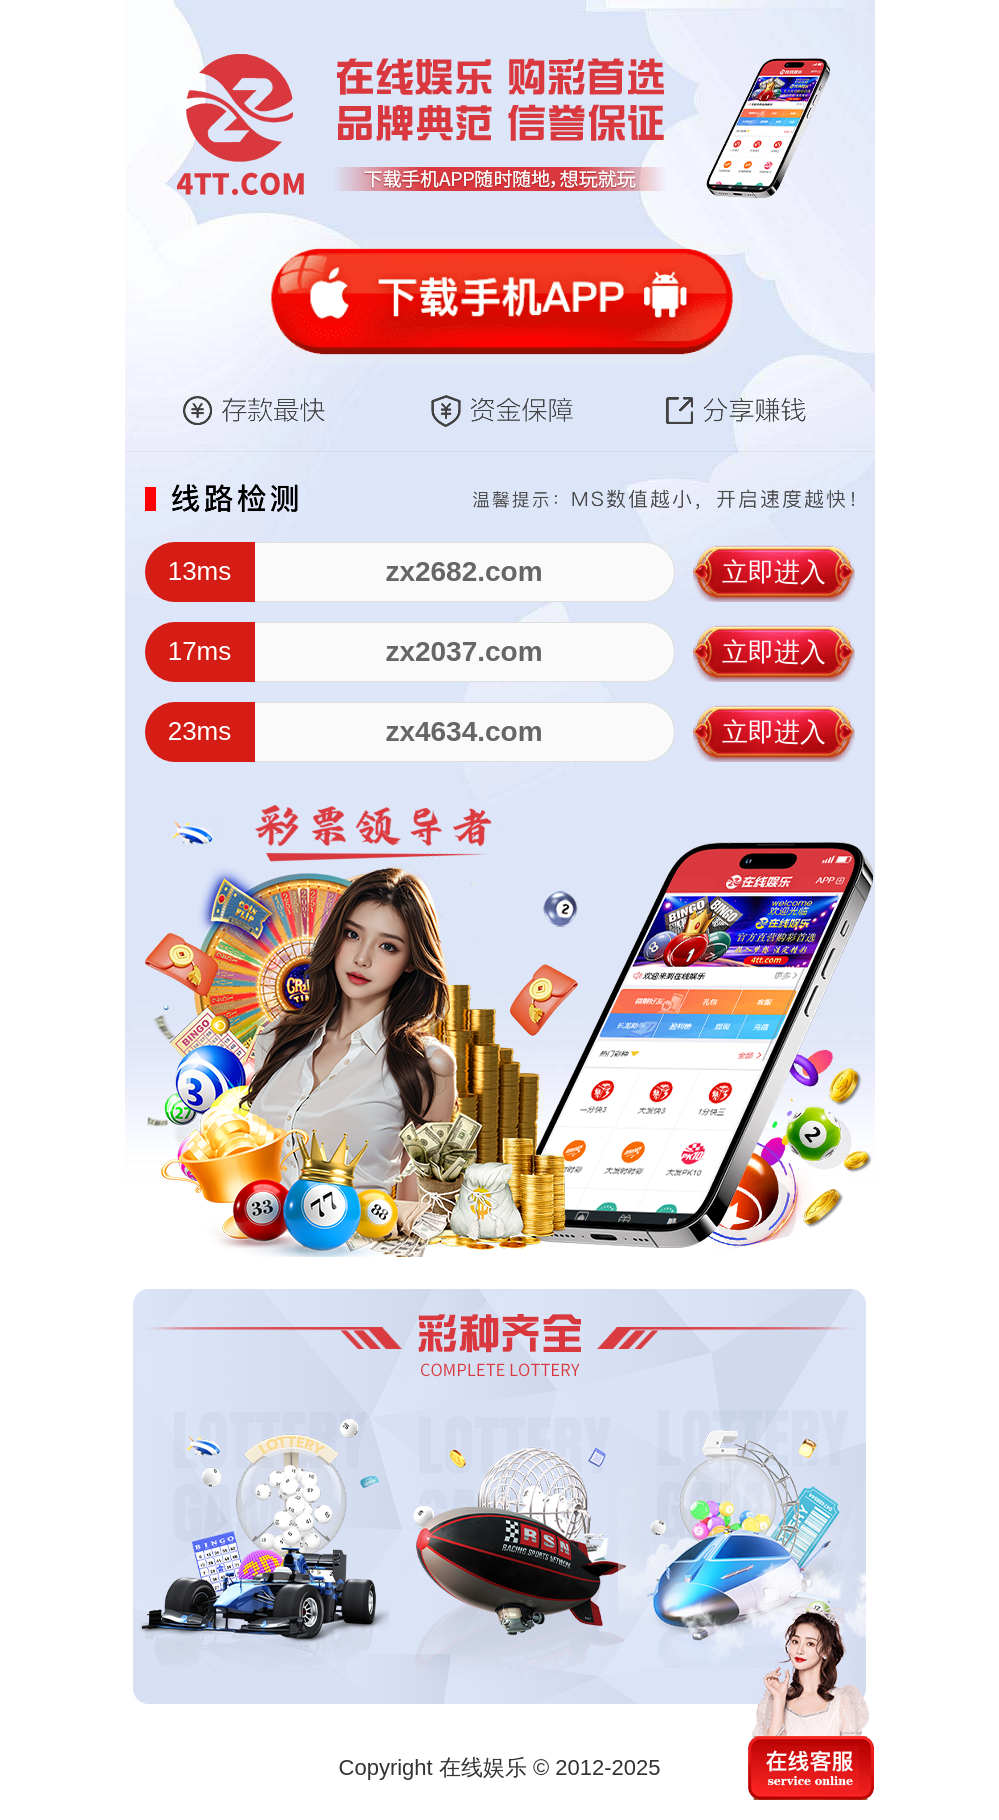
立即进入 (774, 572)
